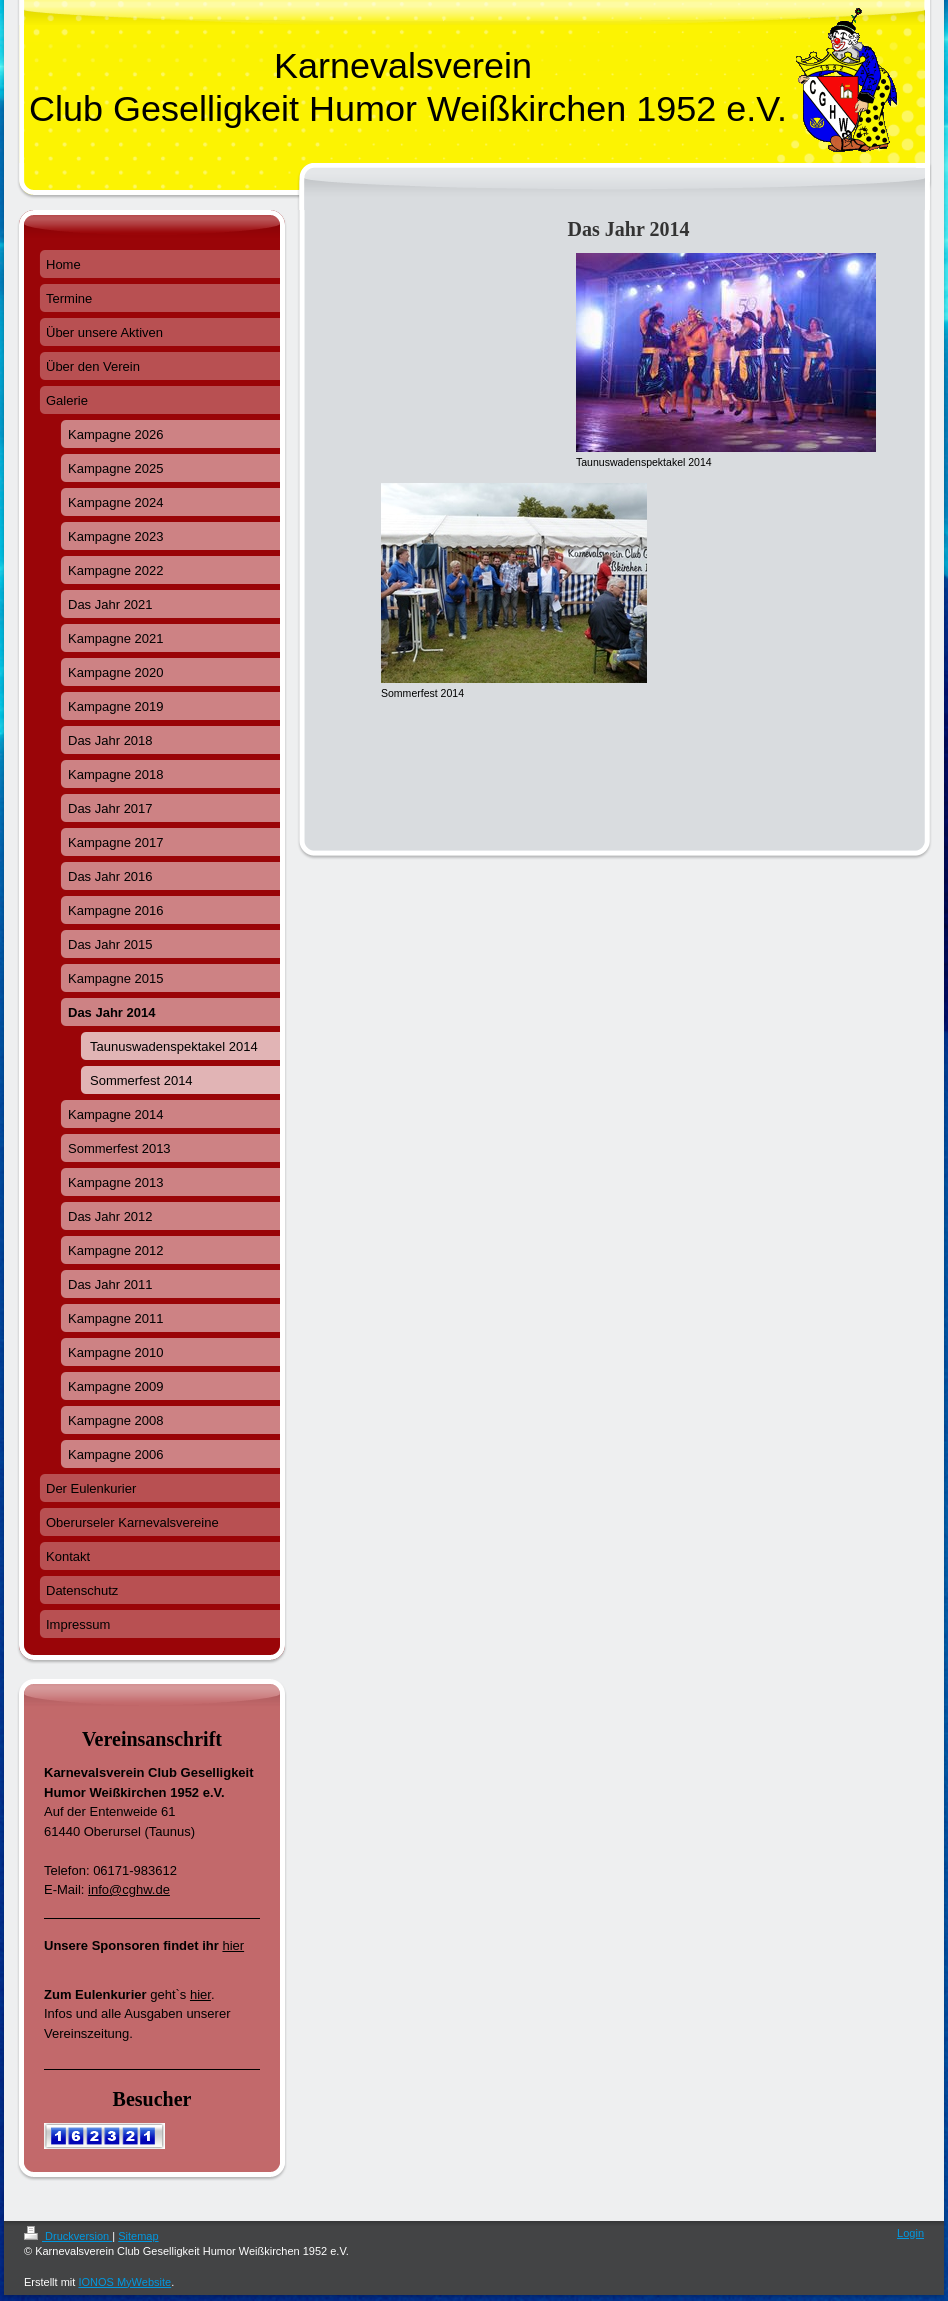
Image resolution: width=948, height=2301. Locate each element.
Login (910, 2233)
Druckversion (68, 2236)
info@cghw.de (129, 1889)
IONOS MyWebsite (124, 2282)
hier (233, 1945)
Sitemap (138, 2236)
